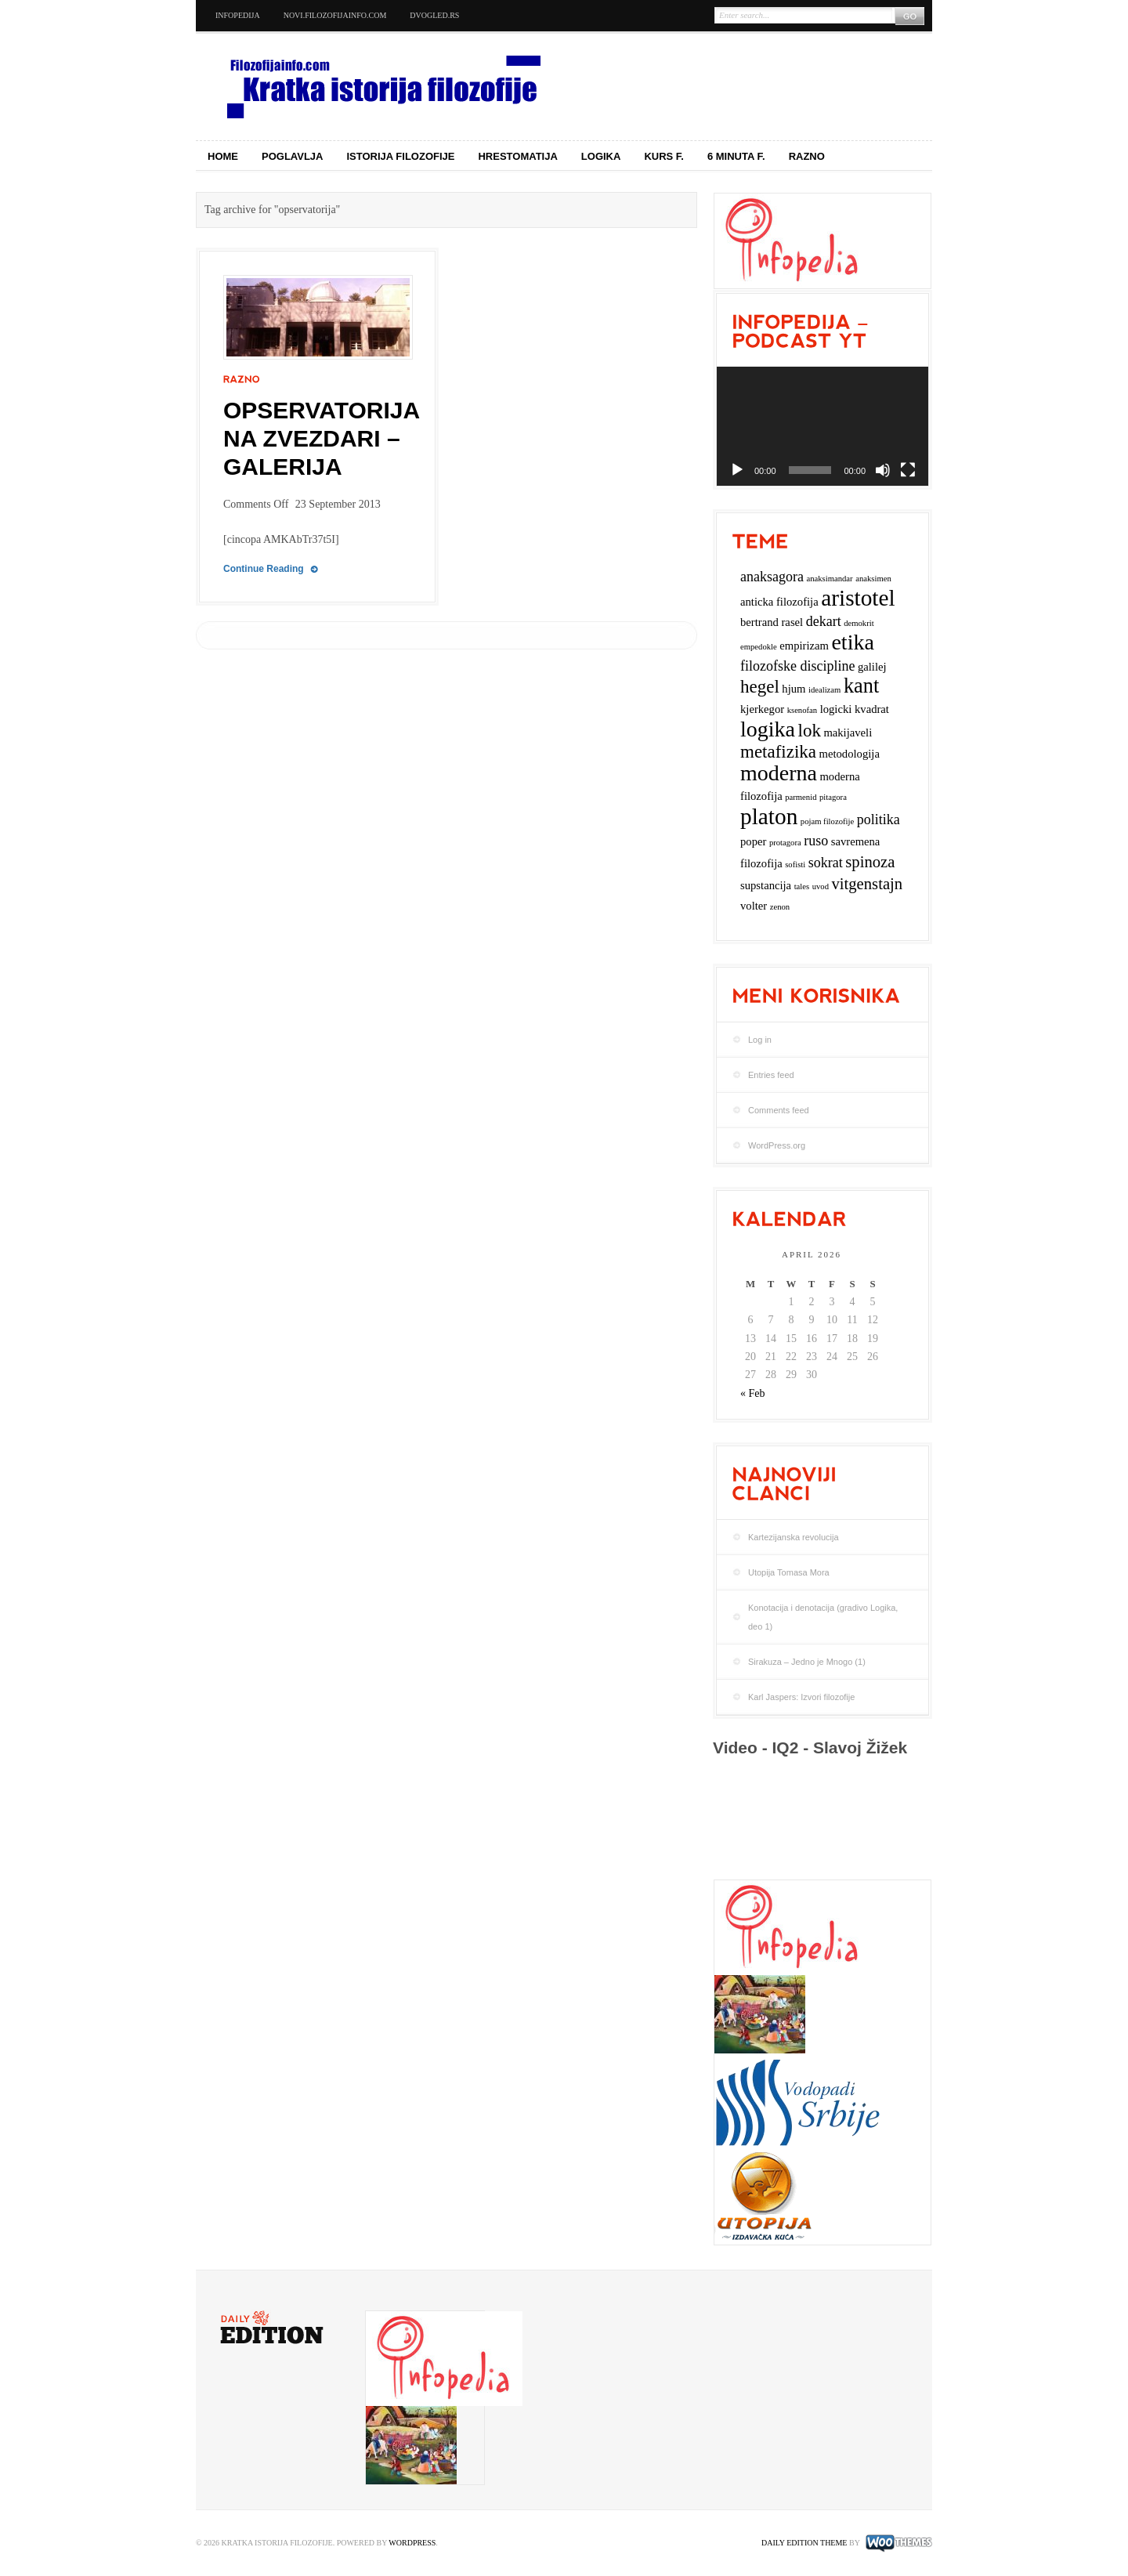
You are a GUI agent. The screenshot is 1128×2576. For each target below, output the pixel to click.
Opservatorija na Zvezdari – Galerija (321, 438)
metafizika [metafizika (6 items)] (778, 752)
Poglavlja (293, 156)
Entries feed (771, 1075)
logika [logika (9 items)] (767, 729)
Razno (807, 156)
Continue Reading (263, 568)
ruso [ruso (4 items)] (816, 840)
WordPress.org (776, 1145)
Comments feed (778, 1110)
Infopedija (237, 15)
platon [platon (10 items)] (768, 816)
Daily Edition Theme (804, 2542)
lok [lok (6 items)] (809, 730)
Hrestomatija (517, 156)
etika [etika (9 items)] (852, 642)
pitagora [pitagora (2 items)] (833, 797)
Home (223, 156)
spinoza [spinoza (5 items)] (870, 861)
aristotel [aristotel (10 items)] (858, 597)
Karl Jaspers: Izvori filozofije (801, 1697)
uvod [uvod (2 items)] (820, 886)
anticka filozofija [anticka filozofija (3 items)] (779, 601)
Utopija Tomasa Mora (789, 1572)
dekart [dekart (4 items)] (823, 621)
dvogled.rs (434, 15)
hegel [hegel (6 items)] (759, 686)
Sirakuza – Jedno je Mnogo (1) (807, 1661)
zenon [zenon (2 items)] (780, 907)
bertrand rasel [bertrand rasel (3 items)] (771, 622)
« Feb (752, 1393)
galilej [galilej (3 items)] (872, 666)
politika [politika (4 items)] (878, 819)
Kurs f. (664, 156)
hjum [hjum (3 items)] (793, 688)
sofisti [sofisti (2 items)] (795, 864)
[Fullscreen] (908, 470)
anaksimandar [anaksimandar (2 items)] (829, 578)
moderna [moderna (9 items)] (778, 773)
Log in (760, 1039)
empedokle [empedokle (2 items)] (758, 646)
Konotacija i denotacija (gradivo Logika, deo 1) (823, 1617)
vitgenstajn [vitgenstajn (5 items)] (866, 883)
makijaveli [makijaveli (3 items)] (847, 732)
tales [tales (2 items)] (802, 886)
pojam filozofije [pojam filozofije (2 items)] (827, 821)
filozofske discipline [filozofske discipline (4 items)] (797, 666)
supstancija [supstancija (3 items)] (765, 885)
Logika (601, 156)
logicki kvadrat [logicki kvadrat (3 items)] (854, 709)
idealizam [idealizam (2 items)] (824, 690)
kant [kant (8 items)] (861, 686)
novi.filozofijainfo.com (335, 15)
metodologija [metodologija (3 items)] (849, 753)
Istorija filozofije (401, 156)
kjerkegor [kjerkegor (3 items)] (762, 709)
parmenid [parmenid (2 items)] (800, 797)
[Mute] (883, 470)
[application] (822, 426)
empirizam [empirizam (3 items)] (804, 645)
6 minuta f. (736, 156)
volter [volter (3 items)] (753, 905)
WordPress (412, 2542)
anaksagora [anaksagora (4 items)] (772, 576)
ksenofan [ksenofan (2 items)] (802, 710)
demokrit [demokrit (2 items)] (858, 623)
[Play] (737, 470)
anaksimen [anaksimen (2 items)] (873, 578)
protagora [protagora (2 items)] (785, 842)
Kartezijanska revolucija (793, 1537)
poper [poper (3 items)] (753, 841)
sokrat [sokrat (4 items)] (825, 862)
